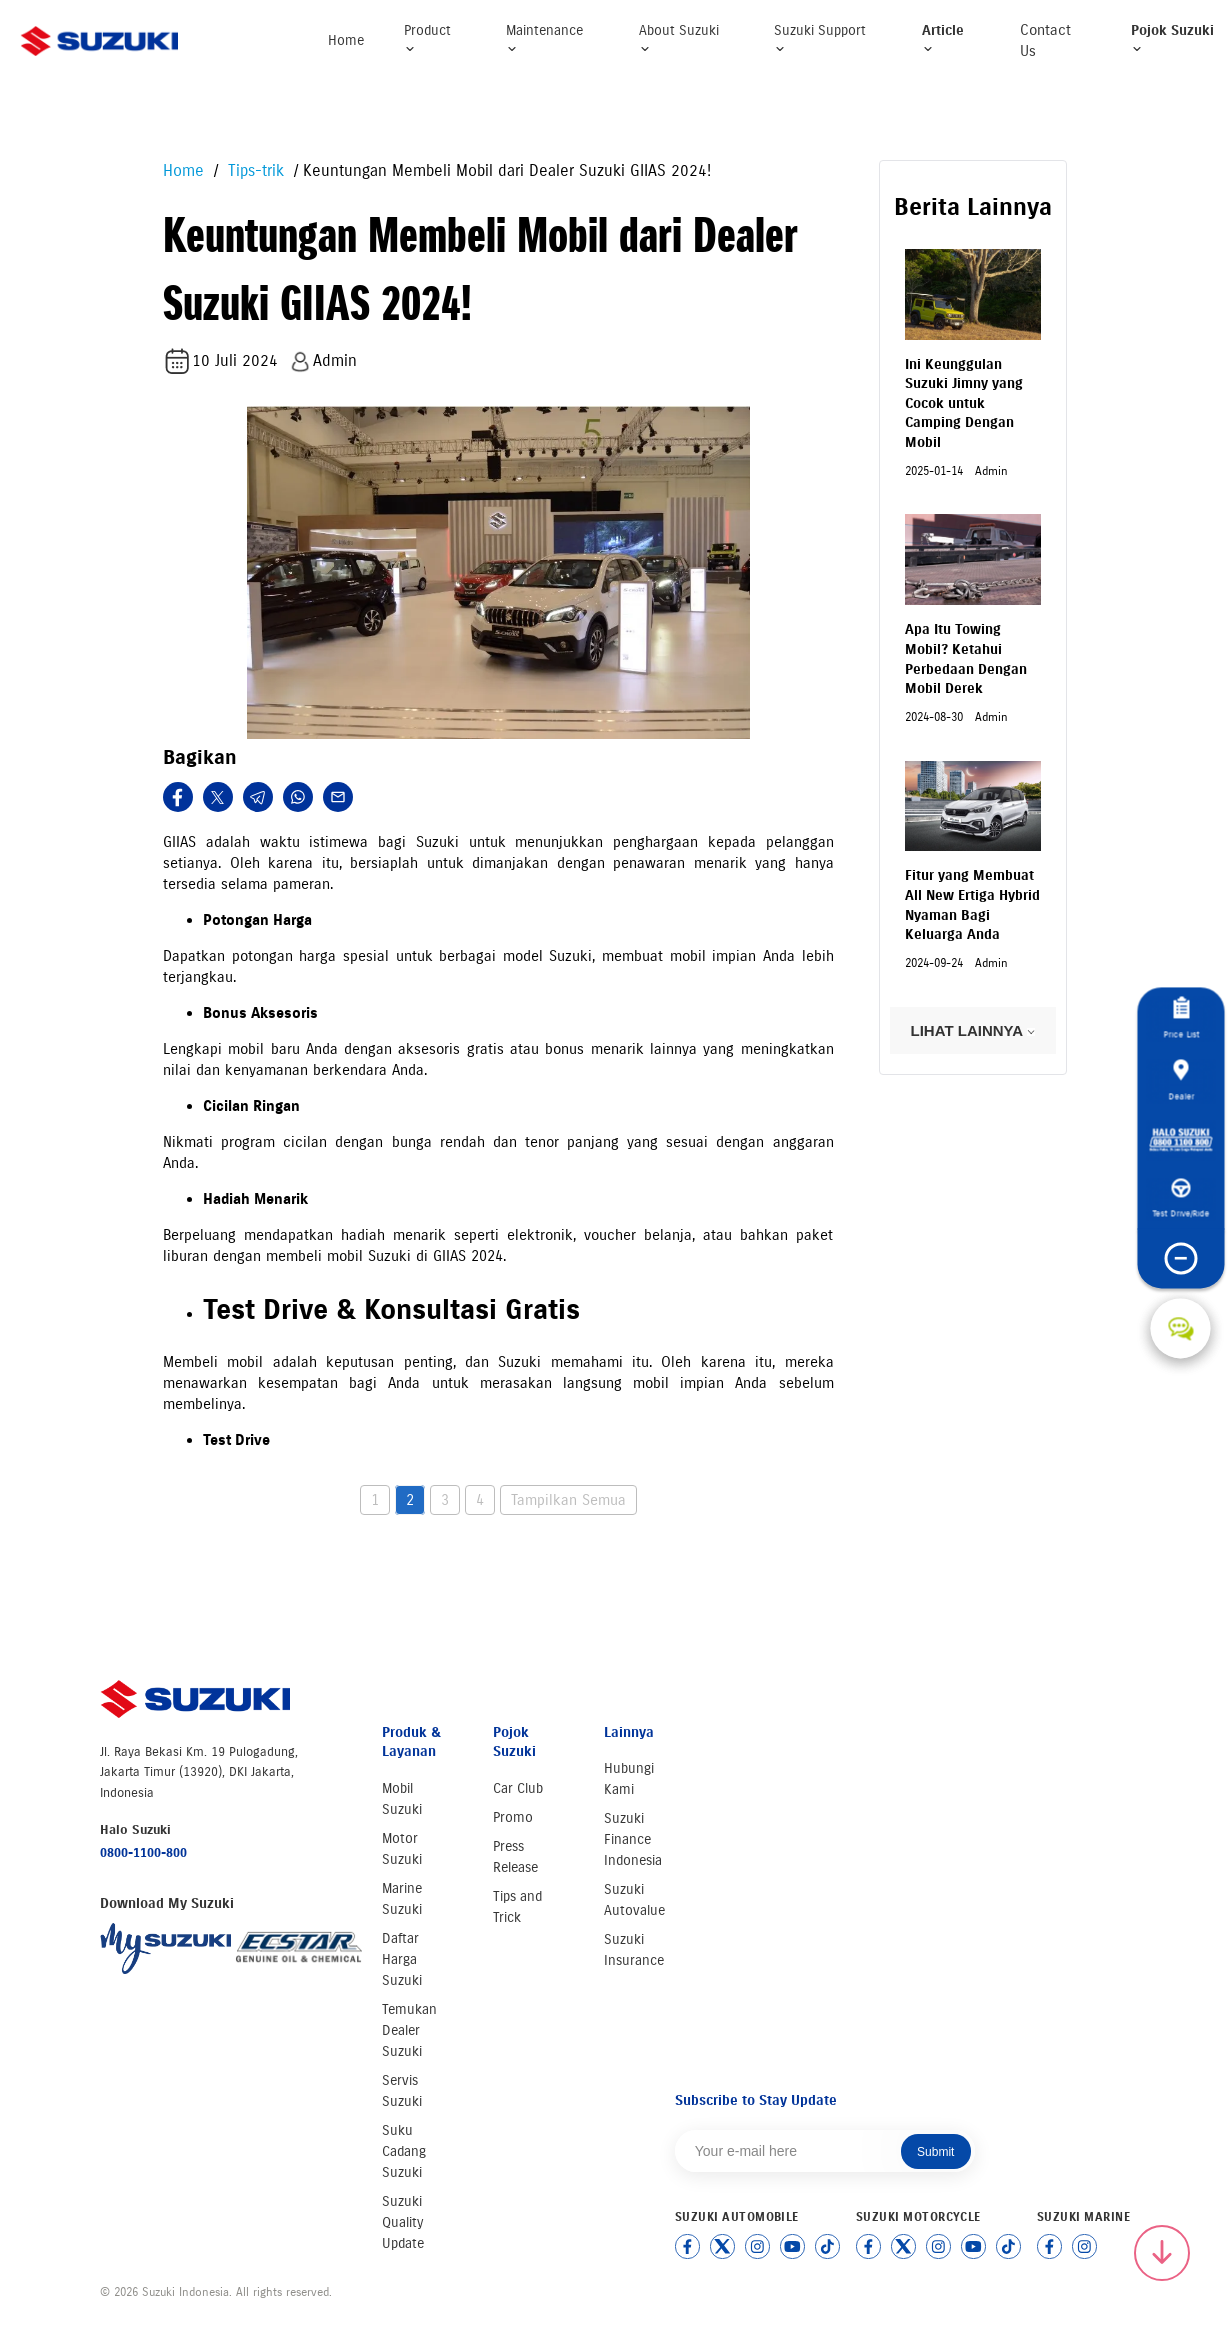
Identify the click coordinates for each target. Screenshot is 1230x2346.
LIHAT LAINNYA (973, 1030)
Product (427, 38)
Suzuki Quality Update (403, 2222)
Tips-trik (253, 170)
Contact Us (1045, 40)
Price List (1181, 1018)
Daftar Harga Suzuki (402, 1959)
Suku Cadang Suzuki (404, 2151)
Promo (513, 1817)
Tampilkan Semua (568, 1500)
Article (943, 38)
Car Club (518, 1788)
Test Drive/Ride (1180, 1199)
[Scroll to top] (1162, 2253)
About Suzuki (679, 38)
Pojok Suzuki (1172, 38)
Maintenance (544, 38)
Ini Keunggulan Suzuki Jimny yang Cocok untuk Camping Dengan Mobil (964, 403)
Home (346, 40)
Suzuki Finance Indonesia (633, 1839)
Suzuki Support (820, 38)
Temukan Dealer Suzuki (409, 2030)
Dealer (1181, 1080)
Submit (935, 2152)
